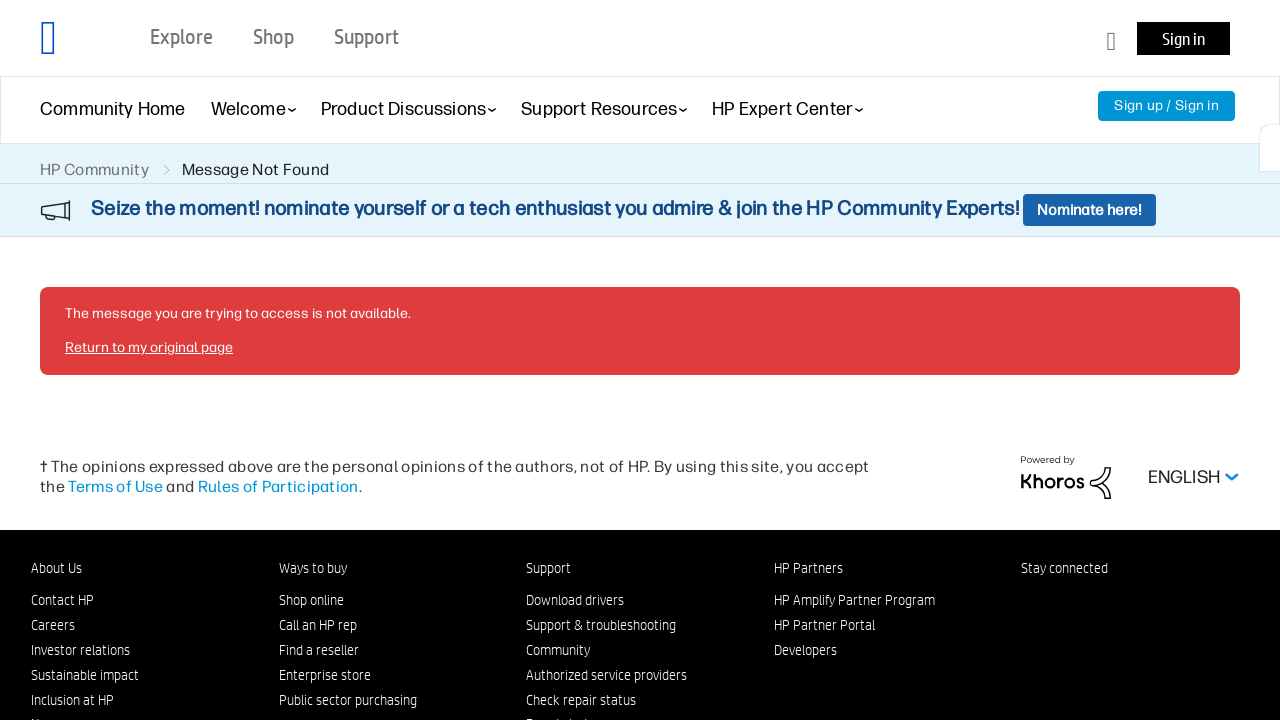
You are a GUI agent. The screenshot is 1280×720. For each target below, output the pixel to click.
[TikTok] (1196, 604)
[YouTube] (1163, 604)
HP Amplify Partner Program (854, 600)
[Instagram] (1097, 604)
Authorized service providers (606, 675)
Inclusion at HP (72, 700)
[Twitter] (1130, 604)
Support (548, 568)
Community (558, 650)
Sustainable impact (85, 675)
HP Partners (808, 568)
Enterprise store (325, 675)
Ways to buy (313, 568)
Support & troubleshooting (601, 625)
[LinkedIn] (1031, 604)
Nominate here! (1089, 210)
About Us (56, 568)
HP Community (94, 169)
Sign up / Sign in (1166, 105)
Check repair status (581, 700)
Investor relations (80, 650)
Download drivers (575, 600)
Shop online (311, 600)
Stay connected (1064, 568)
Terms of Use (115, 486)
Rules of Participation (278, 486)
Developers (805, 650)
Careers (53, 625)
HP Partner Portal (824, 625)
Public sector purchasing (348, 700)
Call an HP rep (318, 625)
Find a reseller (319, 650)
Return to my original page (149, 347)
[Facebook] (1064, 604)
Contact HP (62, 600)
